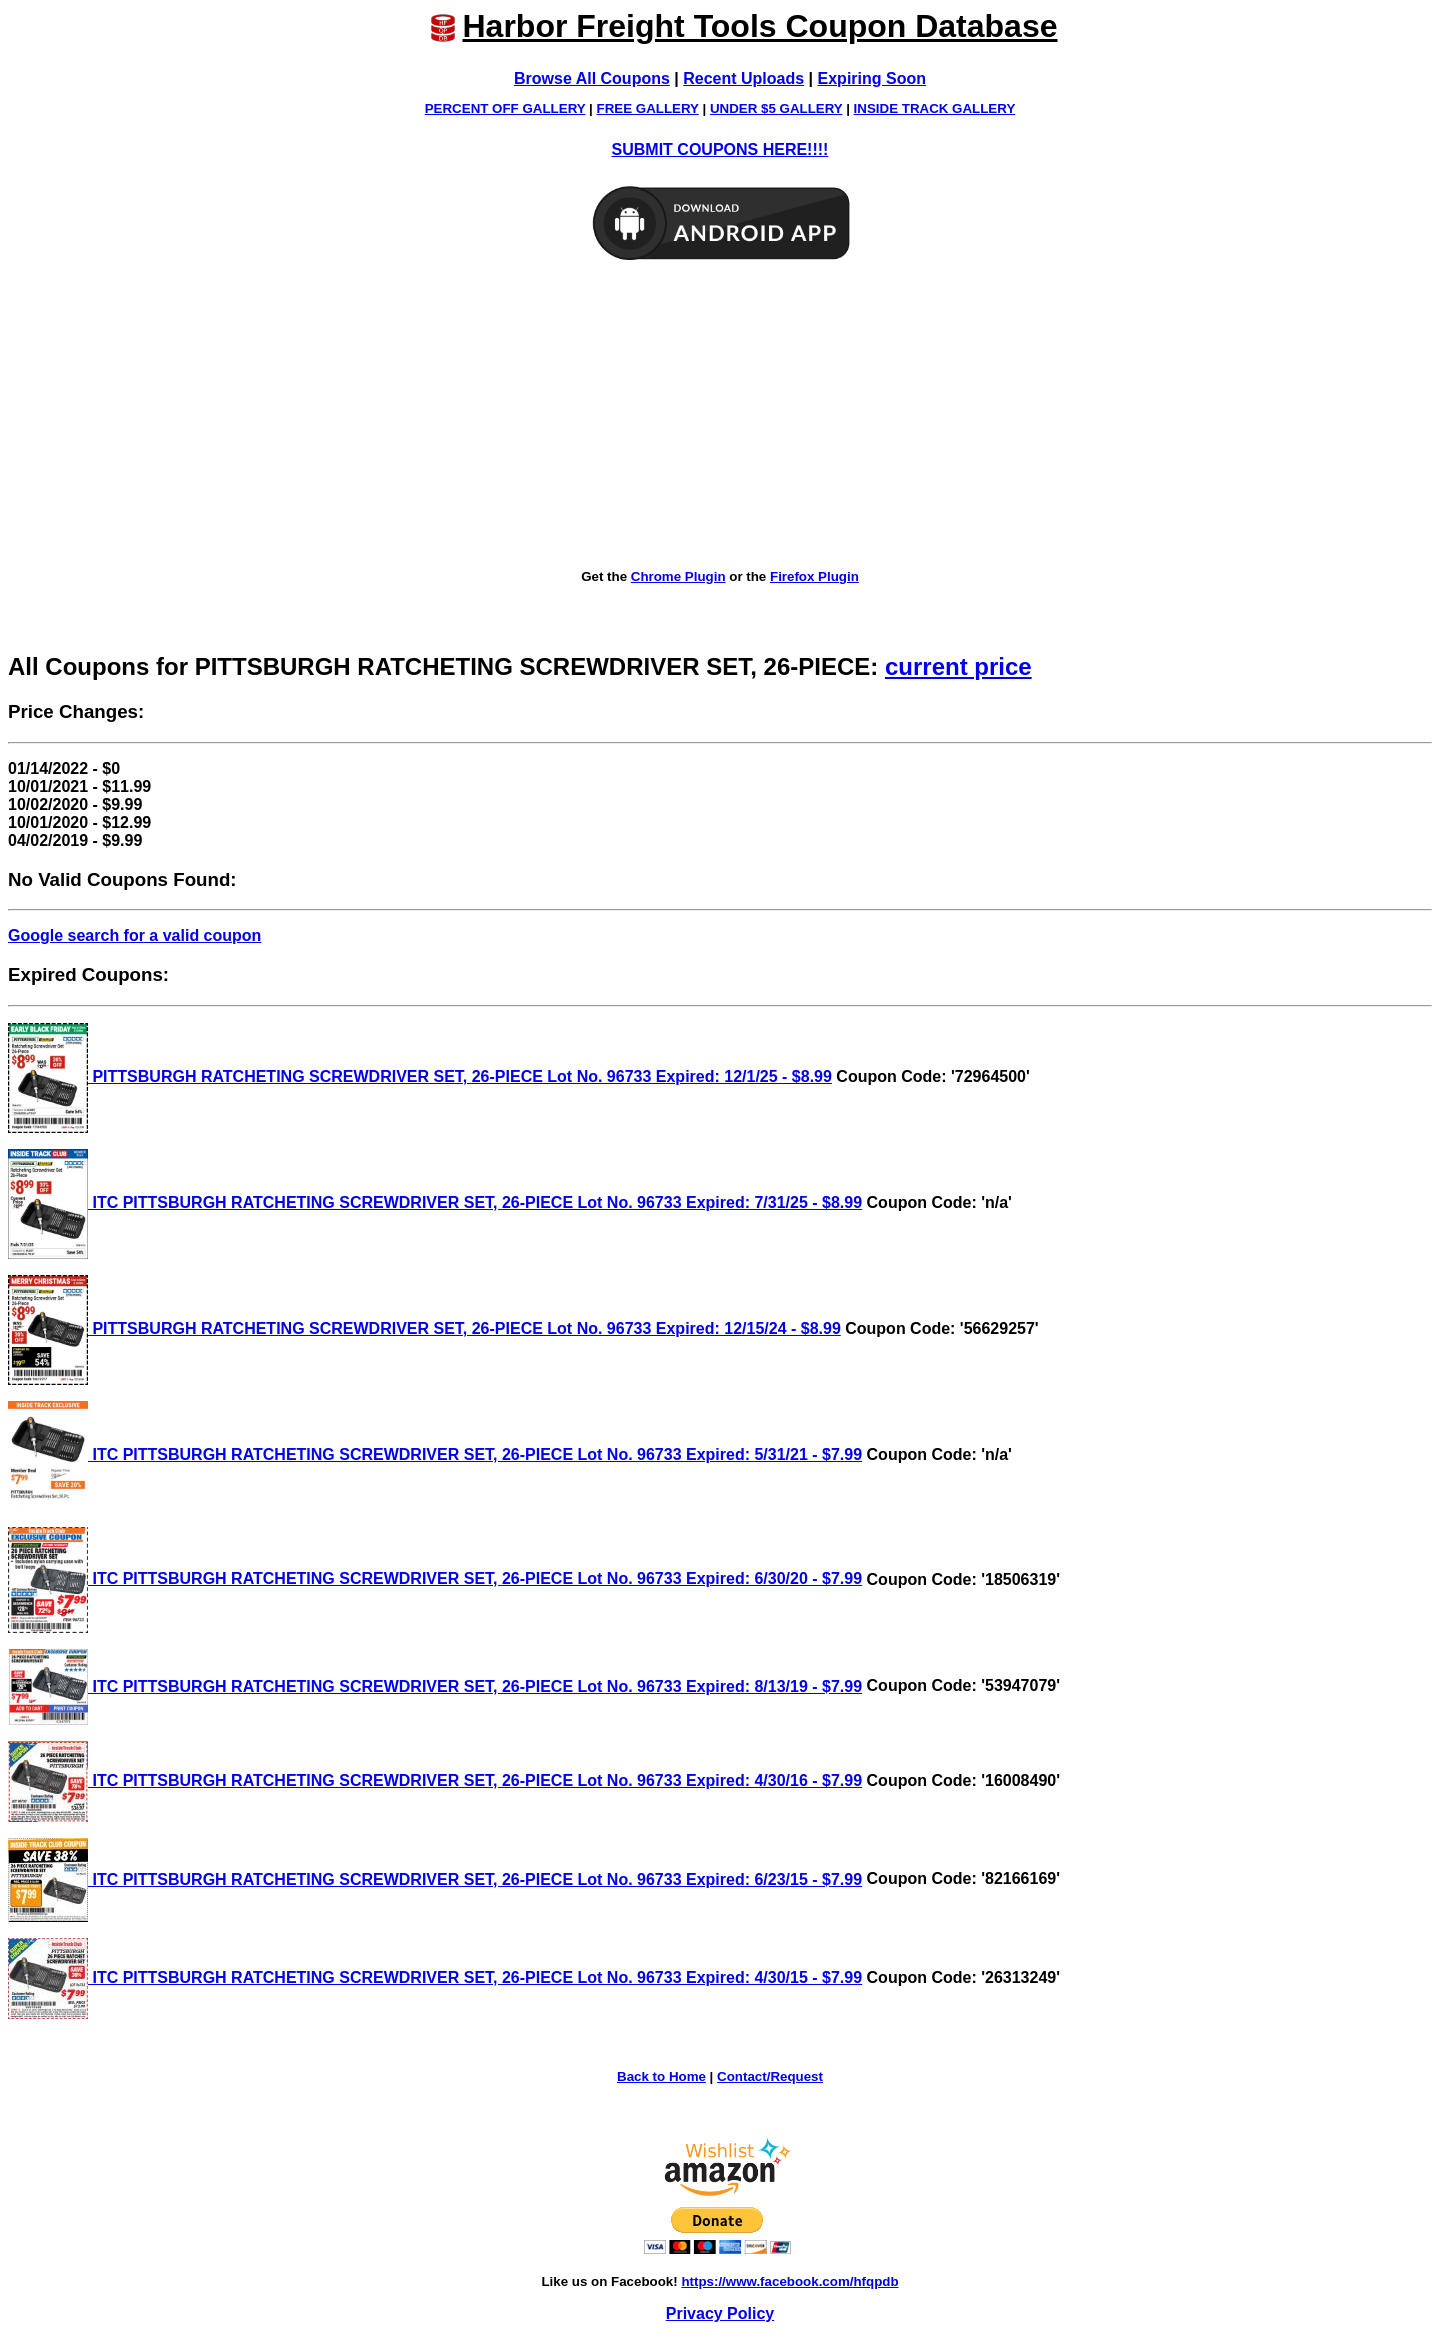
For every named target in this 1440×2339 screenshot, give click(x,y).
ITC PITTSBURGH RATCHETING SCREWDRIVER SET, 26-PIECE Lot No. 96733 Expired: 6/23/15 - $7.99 (435, 1879)
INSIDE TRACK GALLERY (935, 108)
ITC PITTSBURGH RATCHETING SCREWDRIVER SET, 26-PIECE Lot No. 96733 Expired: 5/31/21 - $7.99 (435, 1454)
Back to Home (661, 2076)
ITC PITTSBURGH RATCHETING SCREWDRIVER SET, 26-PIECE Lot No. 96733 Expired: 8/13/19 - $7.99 (435, 1686)
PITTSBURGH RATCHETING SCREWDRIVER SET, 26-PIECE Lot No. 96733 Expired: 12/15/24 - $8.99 (424, 1328)
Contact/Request (770, 2076)
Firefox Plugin (814, 576)
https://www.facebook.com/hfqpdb (789, 2281)
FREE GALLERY (648, 108)
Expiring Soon (872, 78)
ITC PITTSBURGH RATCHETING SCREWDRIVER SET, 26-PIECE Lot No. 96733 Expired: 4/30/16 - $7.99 (435, 1780)
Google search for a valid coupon (134, 935)
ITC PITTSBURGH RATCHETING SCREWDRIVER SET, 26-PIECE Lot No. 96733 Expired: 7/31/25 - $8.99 (435, 1202)
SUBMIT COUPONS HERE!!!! (720, 149)
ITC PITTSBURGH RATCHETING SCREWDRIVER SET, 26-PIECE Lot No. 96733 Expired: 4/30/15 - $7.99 (435, 1977)
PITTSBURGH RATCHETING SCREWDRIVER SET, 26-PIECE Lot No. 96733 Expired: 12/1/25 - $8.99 (420, 1076)
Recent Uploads (743, 78)
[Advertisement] (720, 416)
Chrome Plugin (678, 576)
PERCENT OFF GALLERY (505, 108)
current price (958, 666)
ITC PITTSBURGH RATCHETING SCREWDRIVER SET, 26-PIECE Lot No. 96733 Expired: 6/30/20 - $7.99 (435, 1578)
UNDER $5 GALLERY (776, 108)
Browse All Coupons (592, 78)
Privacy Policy (720, 2313)
